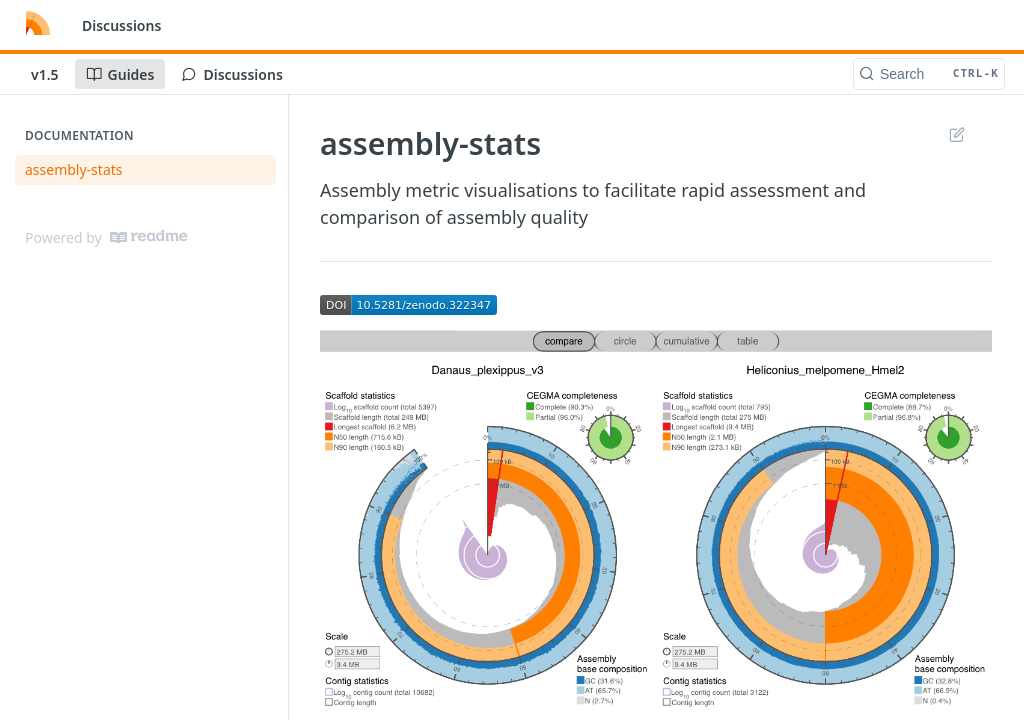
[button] (408, 303)
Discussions (121, 25)
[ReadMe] (148, 237)
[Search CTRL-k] (929, 74)
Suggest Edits (956, 134)
